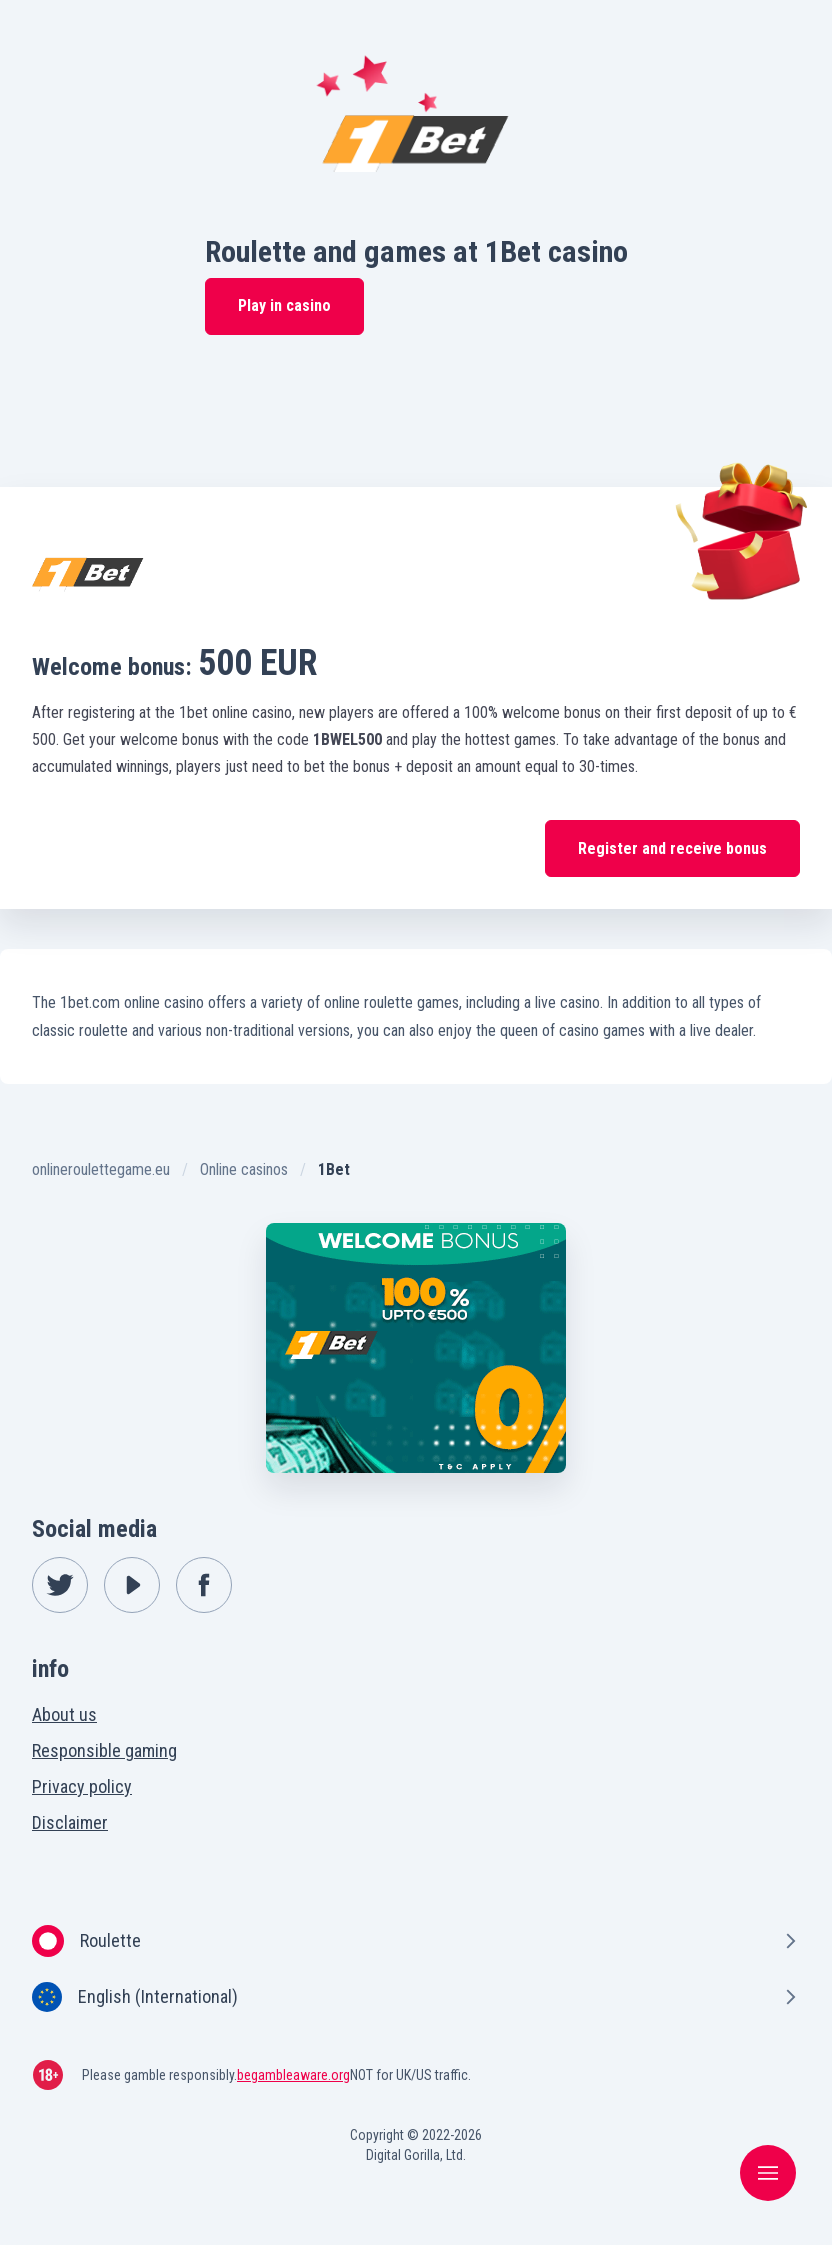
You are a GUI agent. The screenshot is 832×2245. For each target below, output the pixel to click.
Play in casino (284, 305)
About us (64, 1714)
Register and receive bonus (672, 848)
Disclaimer (70, 1822)
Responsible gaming (104, 1750)
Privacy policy (82, 1786)
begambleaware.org (293, 2075)
